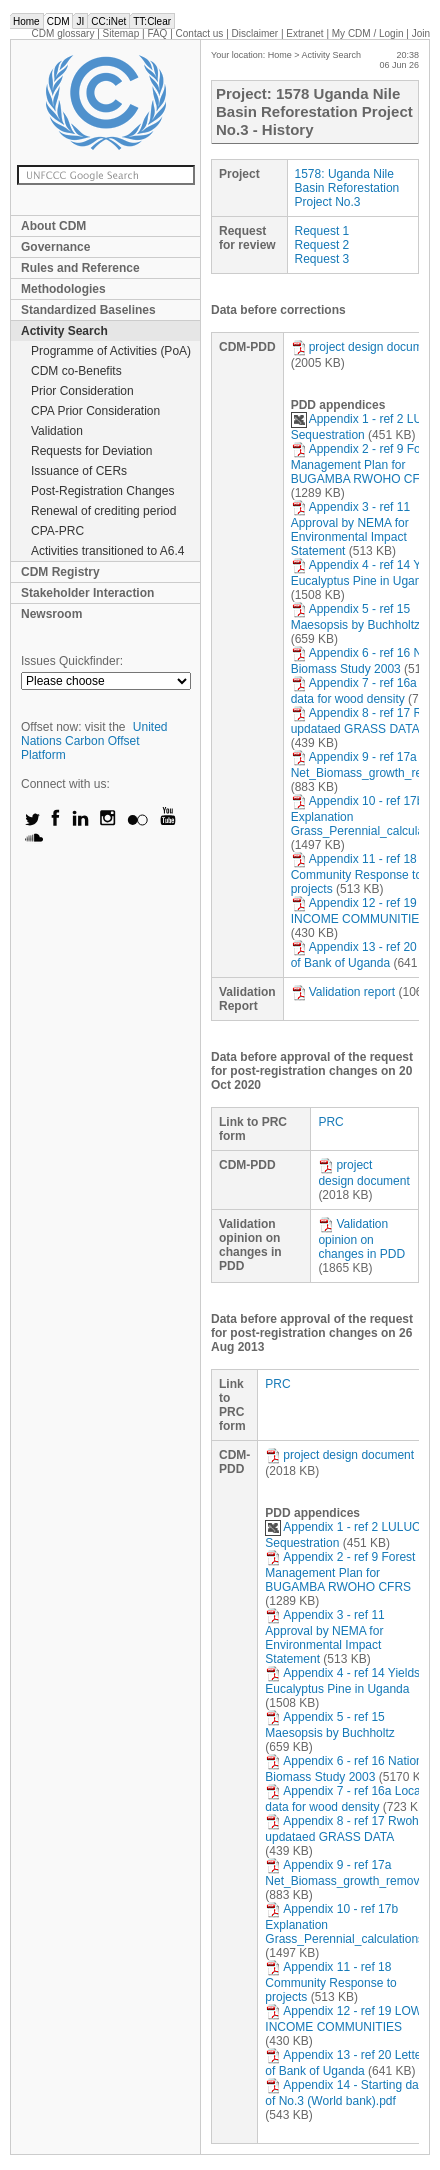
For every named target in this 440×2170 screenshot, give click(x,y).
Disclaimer (255, 33)
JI (80, 21)
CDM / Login (369, 33)
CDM (58, 21)
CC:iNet (108, 21)
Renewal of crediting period (103, 511)
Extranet (304, 33)
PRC (330, 1122)
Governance (55, 247)
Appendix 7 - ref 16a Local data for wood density (344, 1799)
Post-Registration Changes (102, 491)
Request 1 (322, 231)
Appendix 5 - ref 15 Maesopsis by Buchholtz (355, 617)
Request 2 (322, 245)
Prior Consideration (82, 391)
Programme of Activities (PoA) (111, 351)
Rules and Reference (80, 268)
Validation (57, 431)
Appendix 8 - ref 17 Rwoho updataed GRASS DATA (345, 1829)
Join (421, 33)
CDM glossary (63, 33)
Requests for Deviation (91, 451)
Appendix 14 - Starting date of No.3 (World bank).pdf (346, 2093)
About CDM (53, 226)
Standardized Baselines (88, 310)
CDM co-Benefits (76, 371)
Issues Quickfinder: (72, 661)
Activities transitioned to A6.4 (107, 551)
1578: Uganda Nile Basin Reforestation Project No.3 (347, 188)
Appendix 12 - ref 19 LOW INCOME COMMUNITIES (343, 2019)
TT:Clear (152, 21)
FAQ (157, 33)
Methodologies (63, 289)
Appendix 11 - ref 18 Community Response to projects (356, 874)
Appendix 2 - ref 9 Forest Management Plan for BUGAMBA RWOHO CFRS (340, 1572)
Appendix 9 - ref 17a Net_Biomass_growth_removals (349, 1873)
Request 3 (322, 259)
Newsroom (51, 614)
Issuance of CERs (79, 471)
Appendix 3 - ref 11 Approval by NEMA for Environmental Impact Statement (350, 529)
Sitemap (121, 33)
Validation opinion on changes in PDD (361, 1239)
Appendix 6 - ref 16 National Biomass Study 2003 (348, 1769)
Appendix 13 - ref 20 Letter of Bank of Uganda (345, 2063)
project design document (365, 347)
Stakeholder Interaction (87, 593)
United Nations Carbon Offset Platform (94, 741)
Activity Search (64, 331)
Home (26, 21)
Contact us (200, 33)
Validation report (343, 992)
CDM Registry (60, 572)
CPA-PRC (57, 531)
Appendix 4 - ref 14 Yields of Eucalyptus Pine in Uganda (349, 1681)
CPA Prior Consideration (95, 411)
